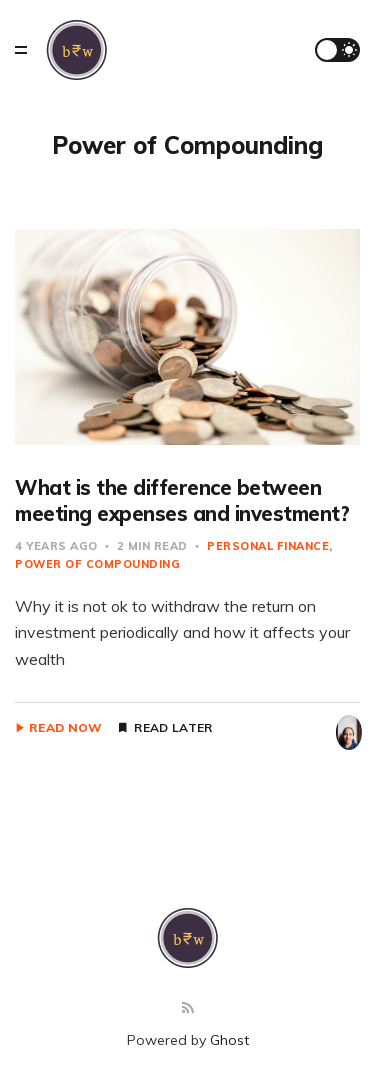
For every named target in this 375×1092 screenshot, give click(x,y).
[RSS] (188, 1008)
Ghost (229, 1040)
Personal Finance (268, 546)
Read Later (173, 728)
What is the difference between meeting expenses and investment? (182, 500)
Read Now (65, 728)
